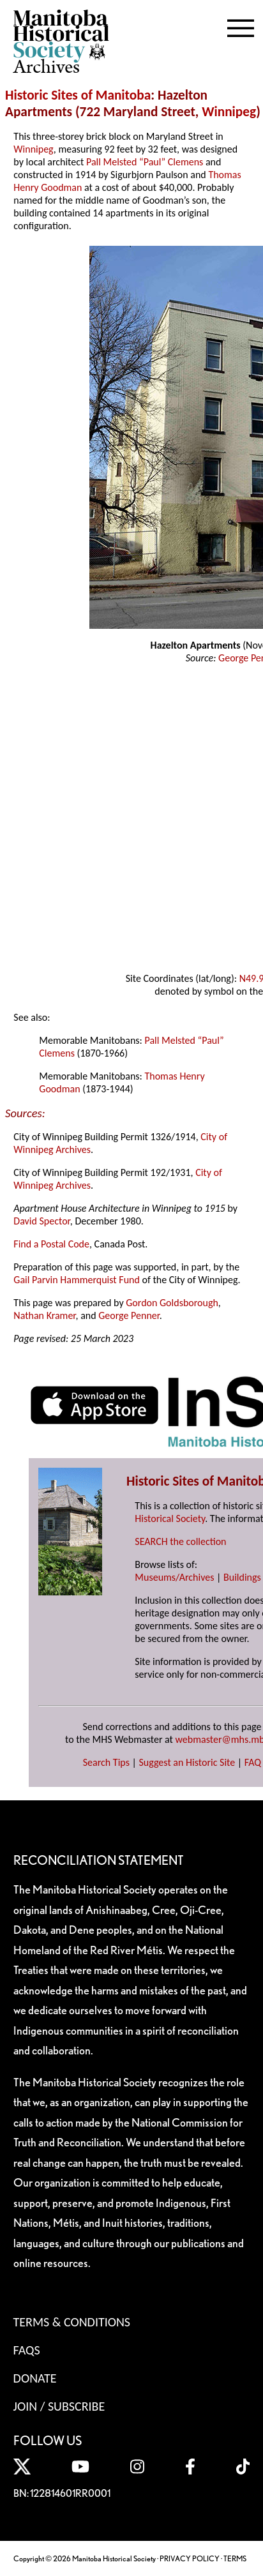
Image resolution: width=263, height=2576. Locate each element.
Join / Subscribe (59, 2406)
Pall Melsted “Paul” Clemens (144, 162)
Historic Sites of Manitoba (78, 95)
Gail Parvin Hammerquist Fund (76, 1280)
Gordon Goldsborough (172, 1303)
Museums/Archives (174, 1577)
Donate (35, 2378)
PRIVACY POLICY (190, 2558)
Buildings (242, 1577)
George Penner (128, 1315)
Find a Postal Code (51, 1244)
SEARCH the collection (180, 1541)
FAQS (26, 2350)
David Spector (41, 1221)
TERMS (234, 2558)
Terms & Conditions (71, 2322)
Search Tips (106, 1762)
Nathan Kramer (44, 1315)
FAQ (252, 1762)
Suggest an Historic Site (187, 1762)
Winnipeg (229, 111)
